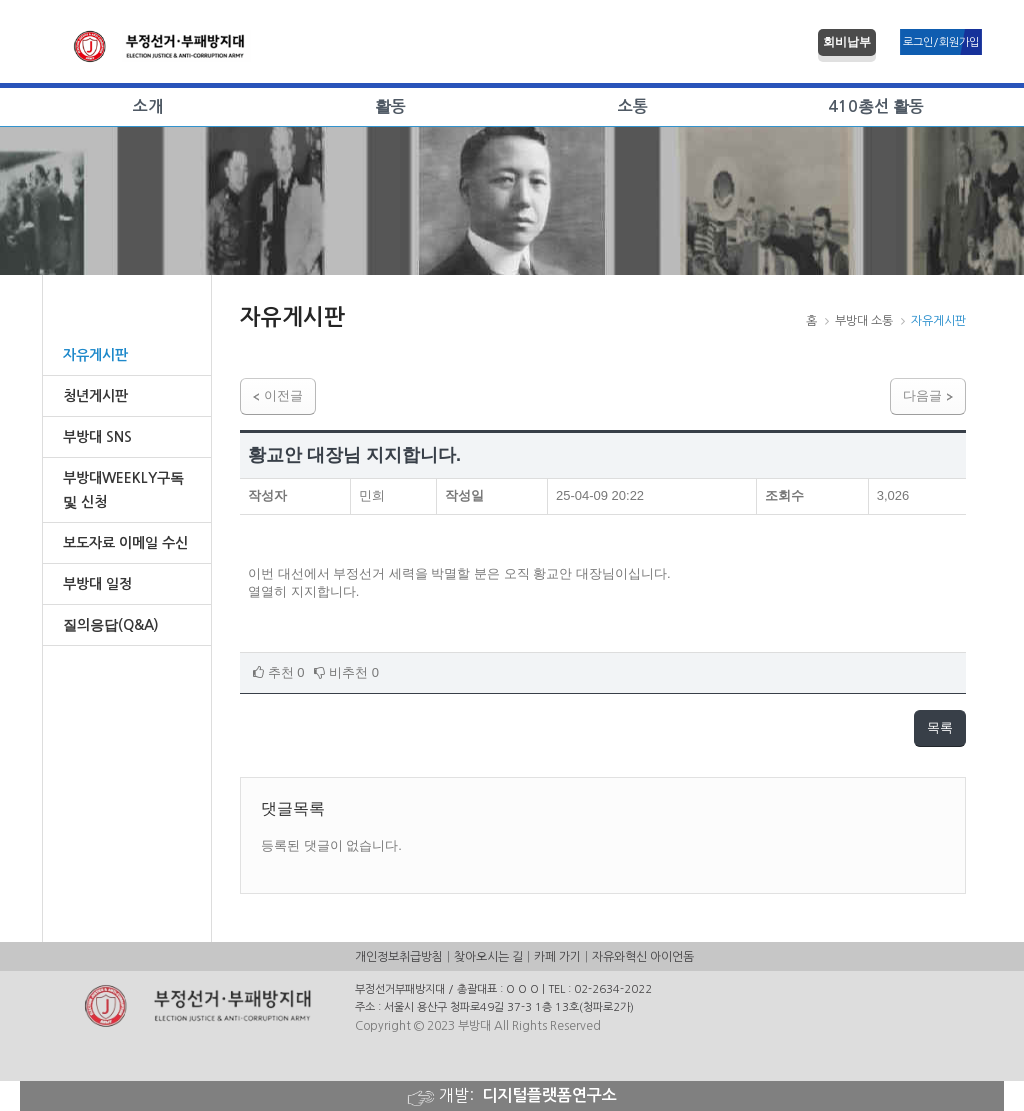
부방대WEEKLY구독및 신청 (123, 490)
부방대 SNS (97, 437)
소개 (148, 106)
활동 (390, 106)
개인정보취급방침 (399, 957)
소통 (633, 106)
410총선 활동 (876, 106)
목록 (940, 727)
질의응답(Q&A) (111, 625)
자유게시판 (95, 355)
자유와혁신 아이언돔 (643, 957)
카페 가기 (557, 957)
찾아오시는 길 (488, 957)
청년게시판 (95, 396)
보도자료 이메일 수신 (125, 543)
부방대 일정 (97, 584)
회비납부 (847, 42)
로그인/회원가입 (941, 42)
